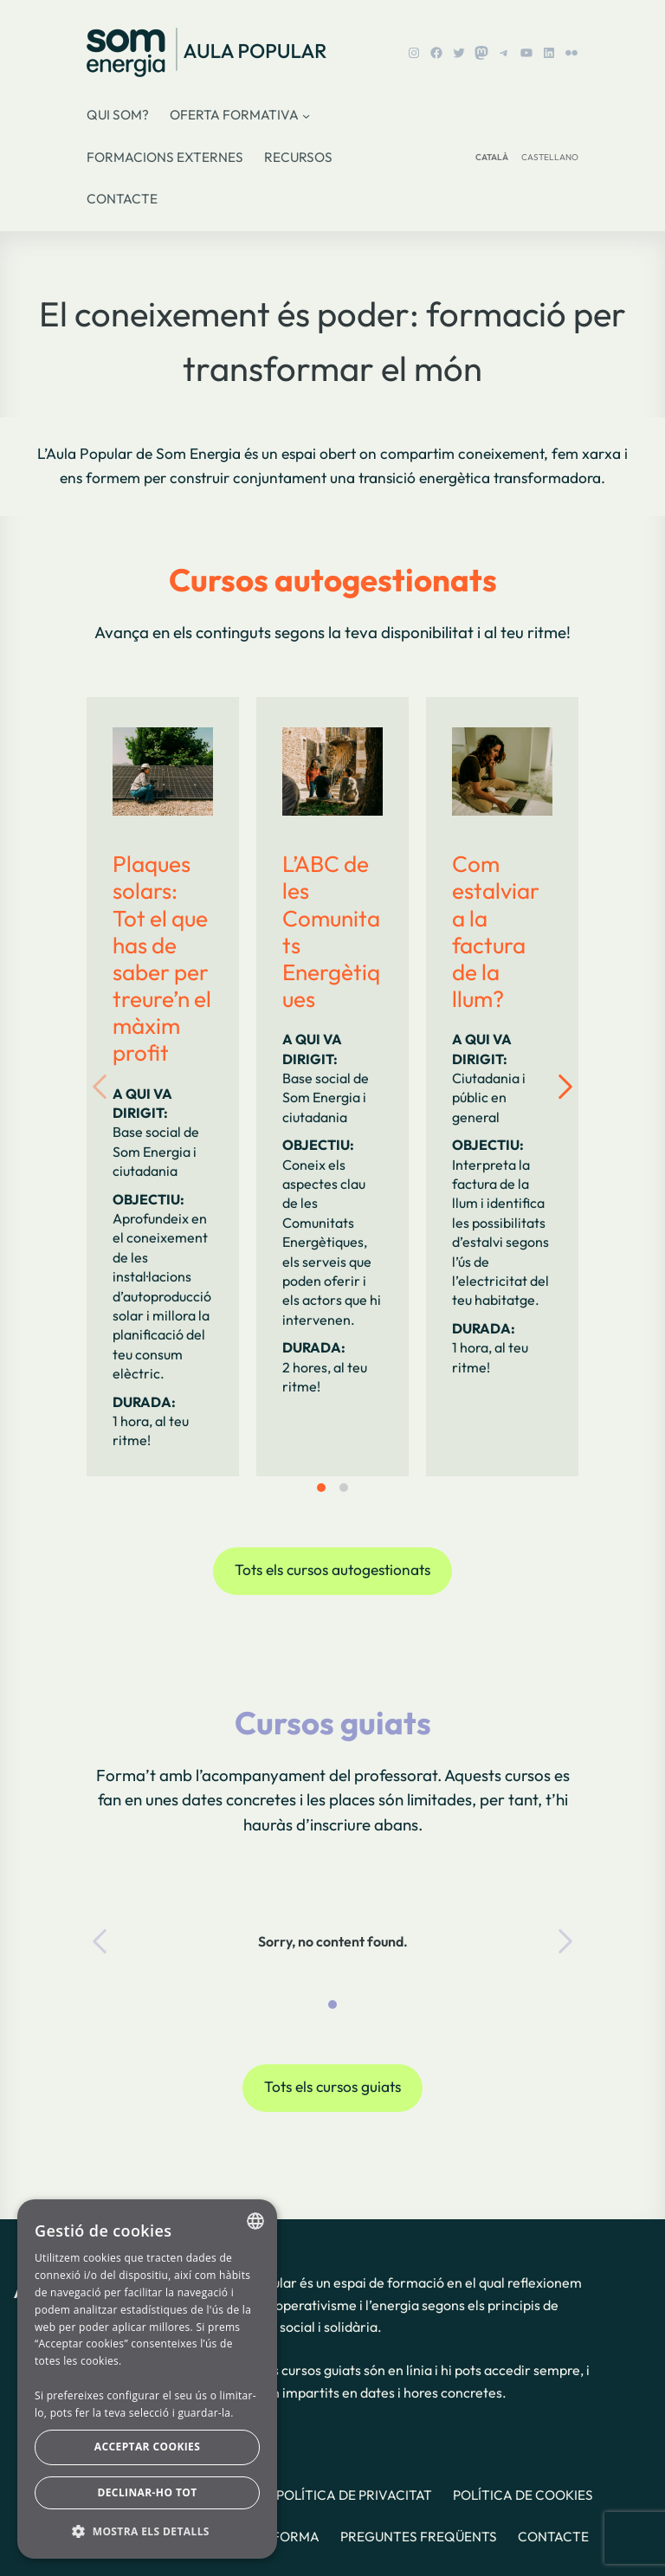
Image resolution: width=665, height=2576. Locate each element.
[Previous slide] (113, 1087)
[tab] (321, 1487)
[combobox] (255, 2221)
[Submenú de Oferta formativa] (306, 115)
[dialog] (147, 2379)
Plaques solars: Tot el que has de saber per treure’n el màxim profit (162, 958)
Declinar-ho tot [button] (147, 2492)
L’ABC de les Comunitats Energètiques (331, 931)
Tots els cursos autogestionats (332, 1569)
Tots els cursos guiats (332, 2086)
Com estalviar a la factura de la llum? (495, 931)
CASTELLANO (549, 157)
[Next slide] (552, 1087)
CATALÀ (491, 157)
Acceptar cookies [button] (147, 2446)
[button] (147, 2531)
